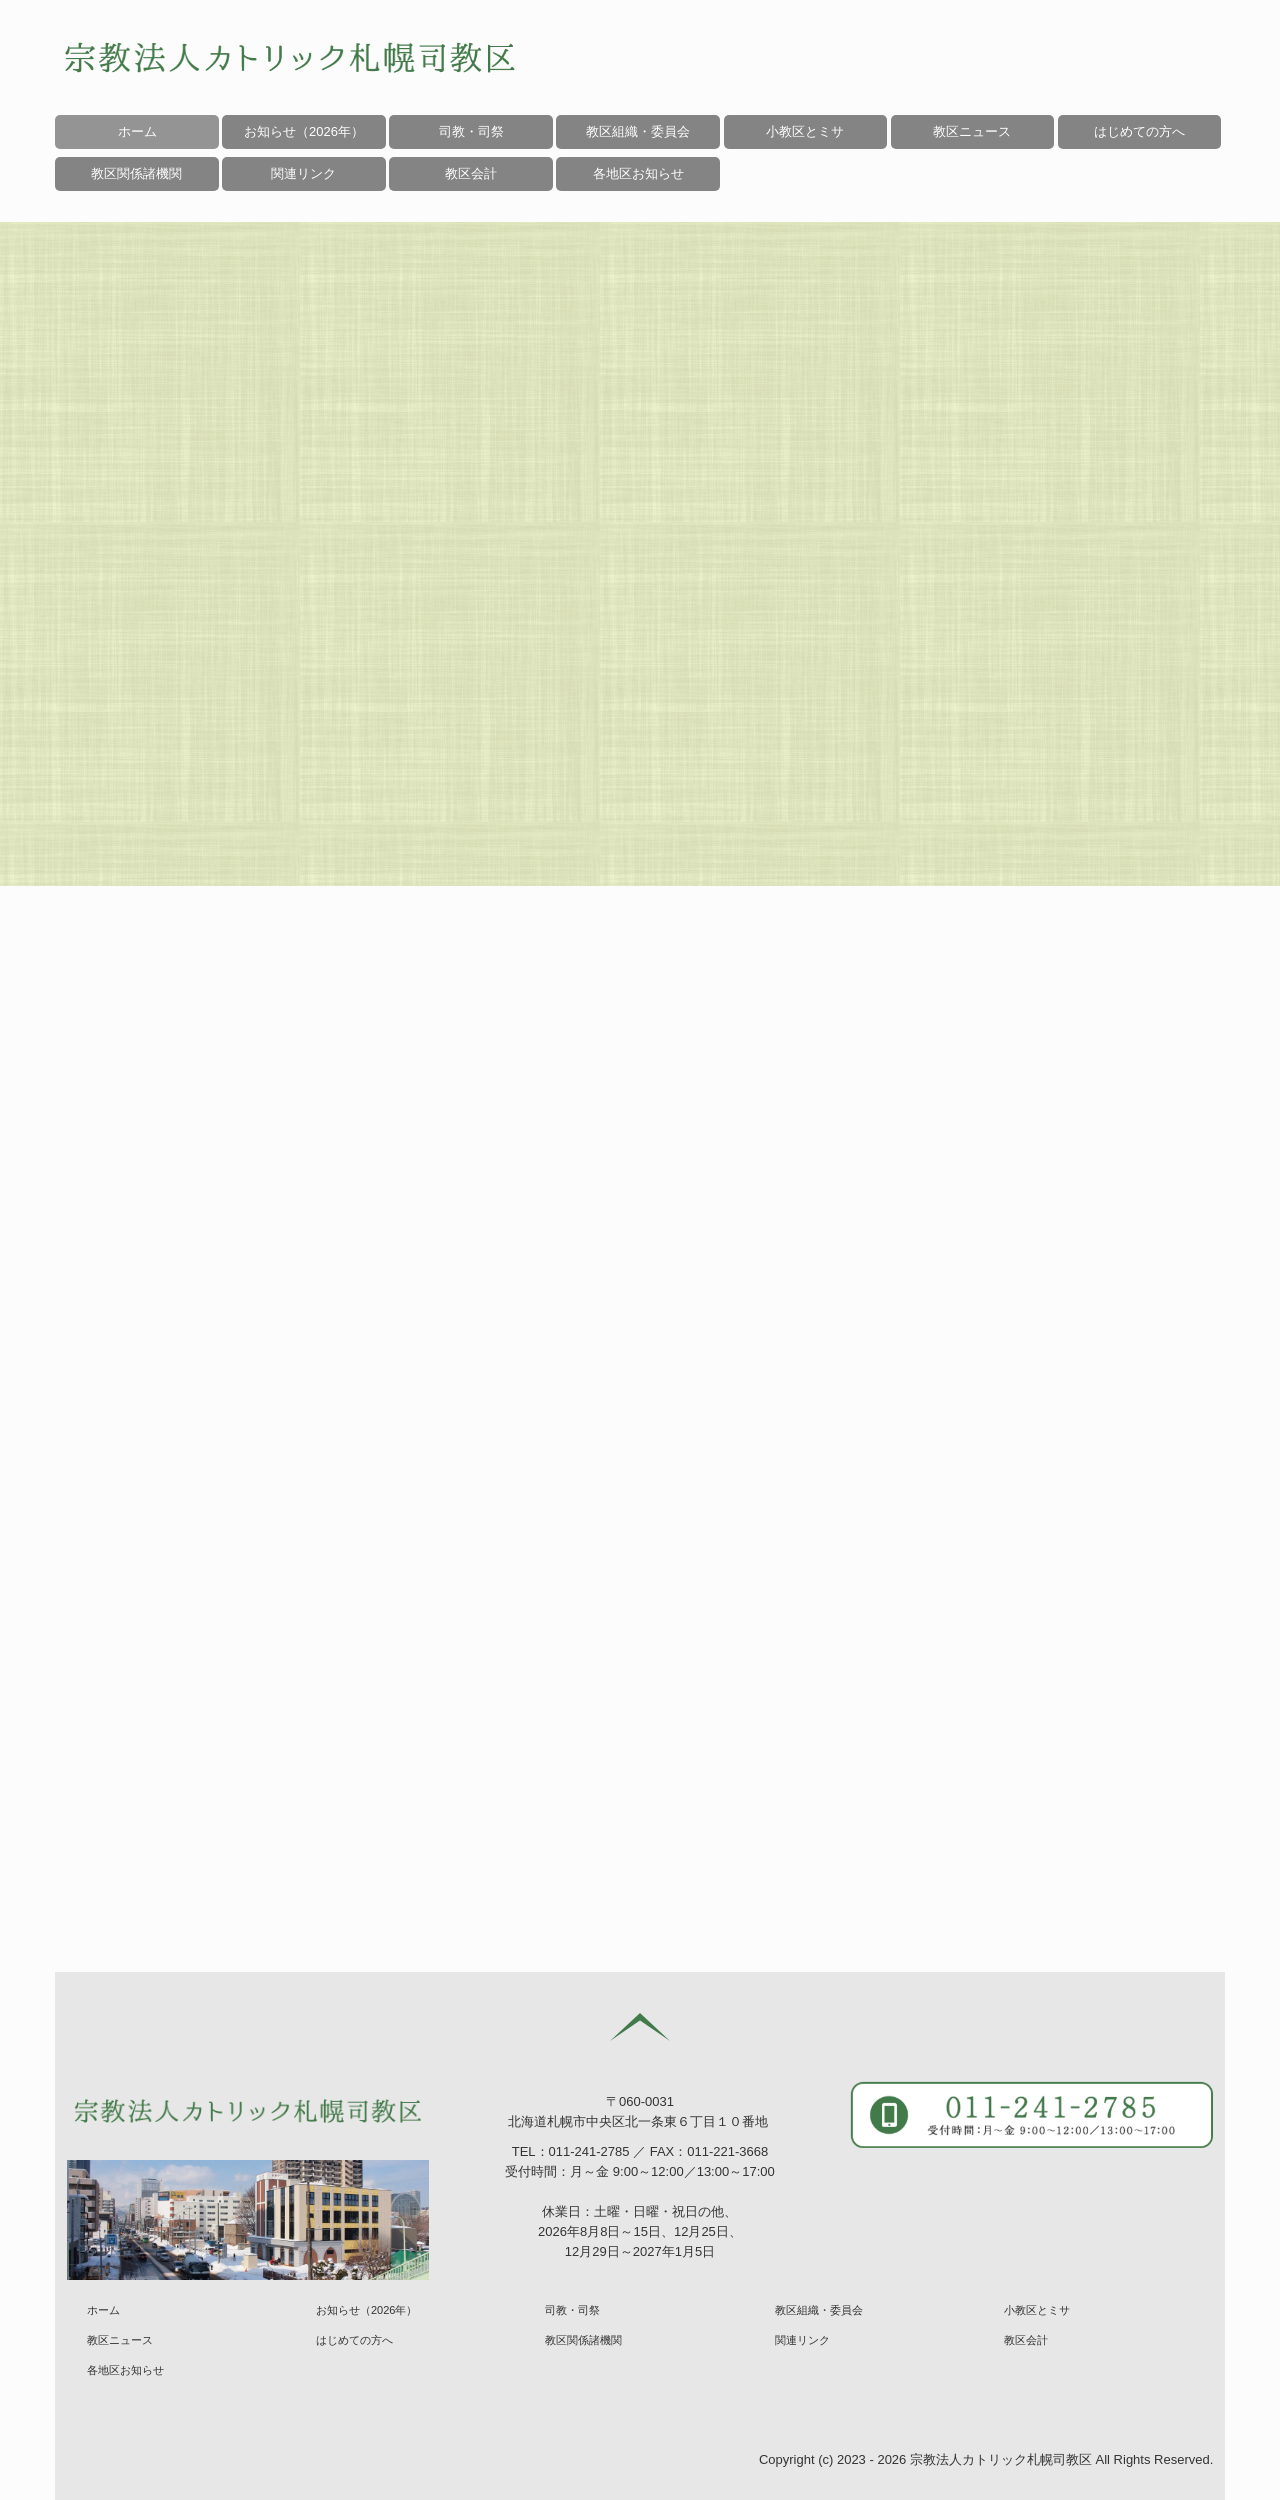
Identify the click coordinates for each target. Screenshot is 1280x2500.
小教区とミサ (805, 131)
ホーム (137, 131)
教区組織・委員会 (638, 131)
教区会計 (1026, 2340)
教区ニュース (972, 131)
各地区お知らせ (638, 173)
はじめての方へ (1139, 131)
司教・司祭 (471, 131)
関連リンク (802, 2340)
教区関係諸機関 (583, 2340)
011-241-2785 (589, 2151)
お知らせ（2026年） (304, 131)
